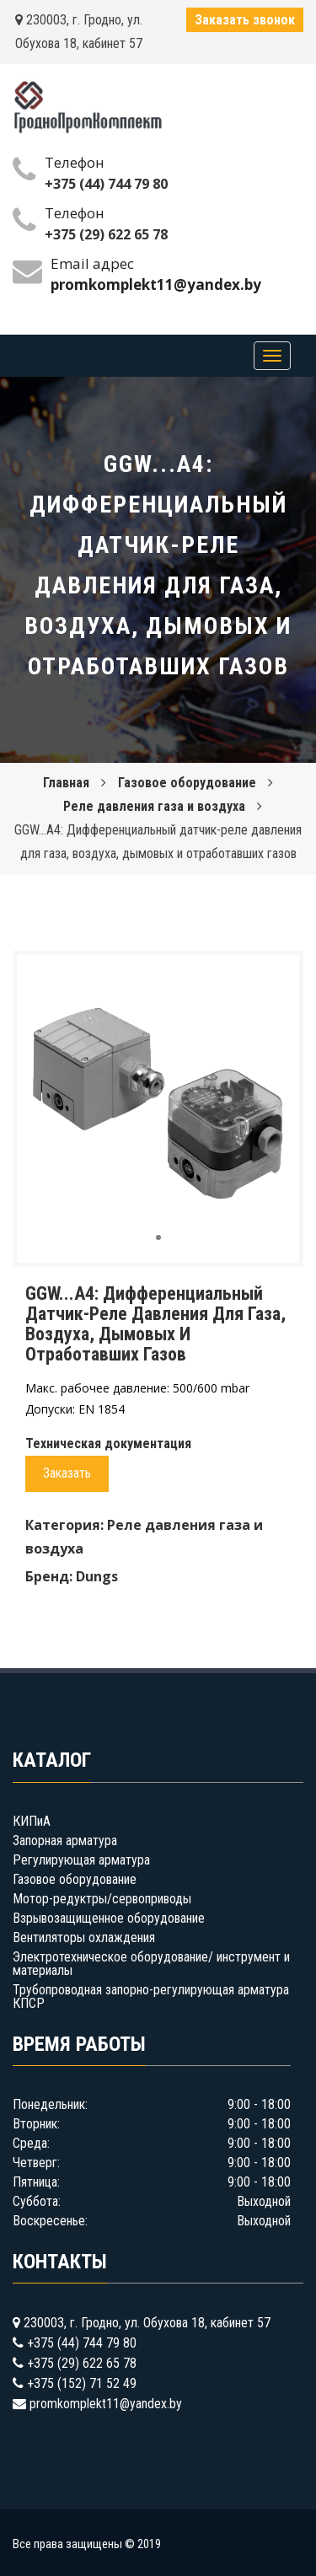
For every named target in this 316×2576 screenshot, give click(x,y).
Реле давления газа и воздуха (154, 806)
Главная (66, 783)
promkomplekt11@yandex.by (105, 2404)
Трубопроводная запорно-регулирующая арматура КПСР (151, 1996)
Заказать (67, 1473)
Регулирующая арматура (81, 1860)
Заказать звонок (245, 20)
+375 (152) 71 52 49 (82, 2383)
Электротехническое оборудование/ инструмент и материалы (151, 1963)
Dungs (97, 1576)
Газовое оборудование (187, 783)
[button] (271, 982)
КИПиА (32, 1821)
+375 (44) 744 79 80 (106, 183)
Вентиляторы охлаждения (84, 1937)
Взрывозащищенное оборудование (109, 1918)
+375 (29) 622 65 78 (106, 234)
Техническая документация (108, 1444)
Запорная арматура (65, 1841)
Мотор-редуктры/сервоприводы (102, 1899)
